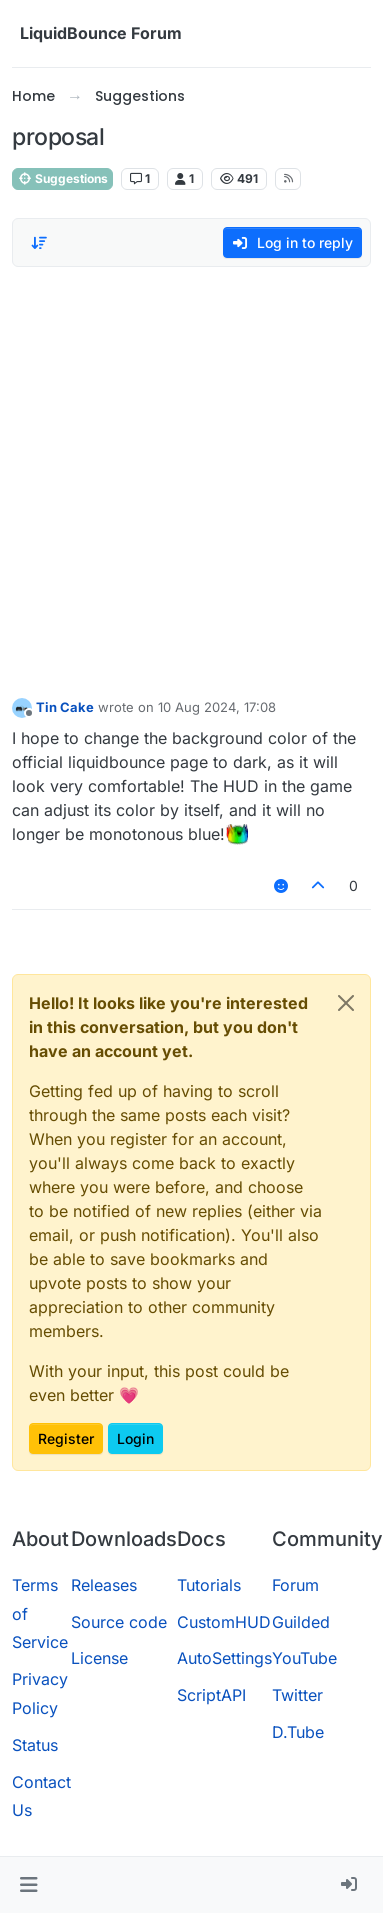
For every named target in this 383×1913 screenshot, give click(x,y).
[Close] (346, 1003)
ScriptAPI (211, 1695)
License (99, 1658)
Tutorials (209, 1585)
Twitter (297, 1695)
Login (135, 1438)
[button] (28, 1885)
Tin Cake (65, 707)
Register (66, 1438)
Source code (119, 1622)
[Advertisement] (187, 476)
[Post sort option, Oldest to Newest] (39, 243)
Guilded (301, 1622)
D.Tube (298, 1732)
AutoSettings (224, 1658)
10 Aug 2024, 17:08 (217, 707)
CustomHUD (224, 1622)
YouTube (304, 1658)
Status (35, 1745)
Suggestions (62, 178)
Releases (104, 1585)
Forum (295, 1585)
